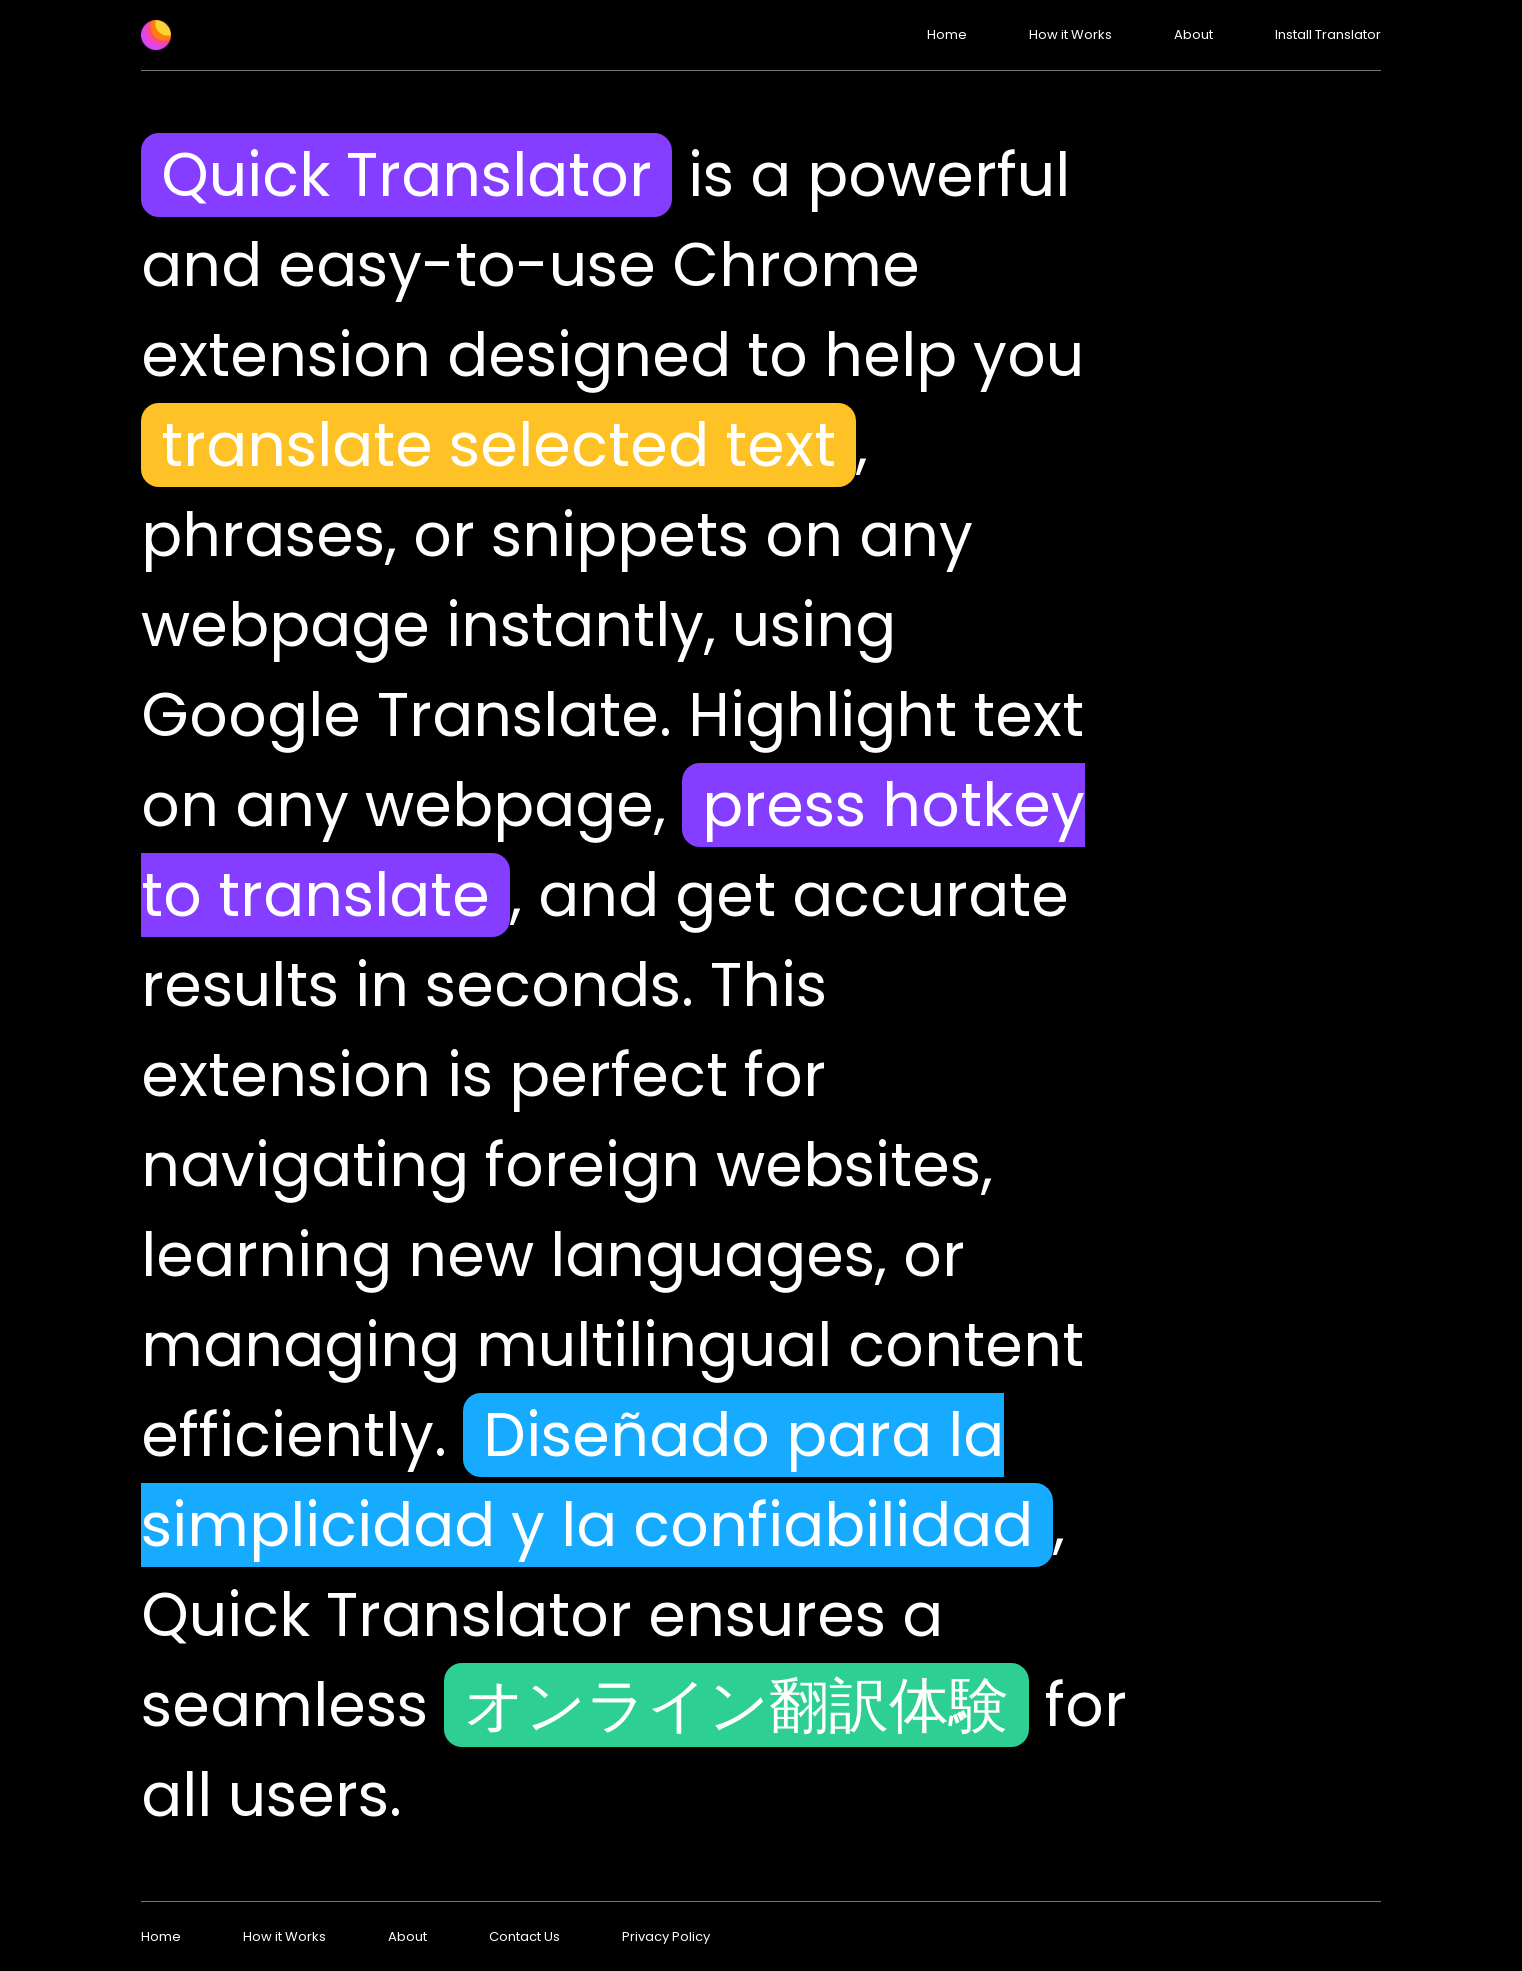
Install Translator (1328, 34)
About (1193, 34)
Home (947, 34)
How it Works (1070, 34)
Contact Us (524, 1936)
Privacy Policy (666, 1936)
